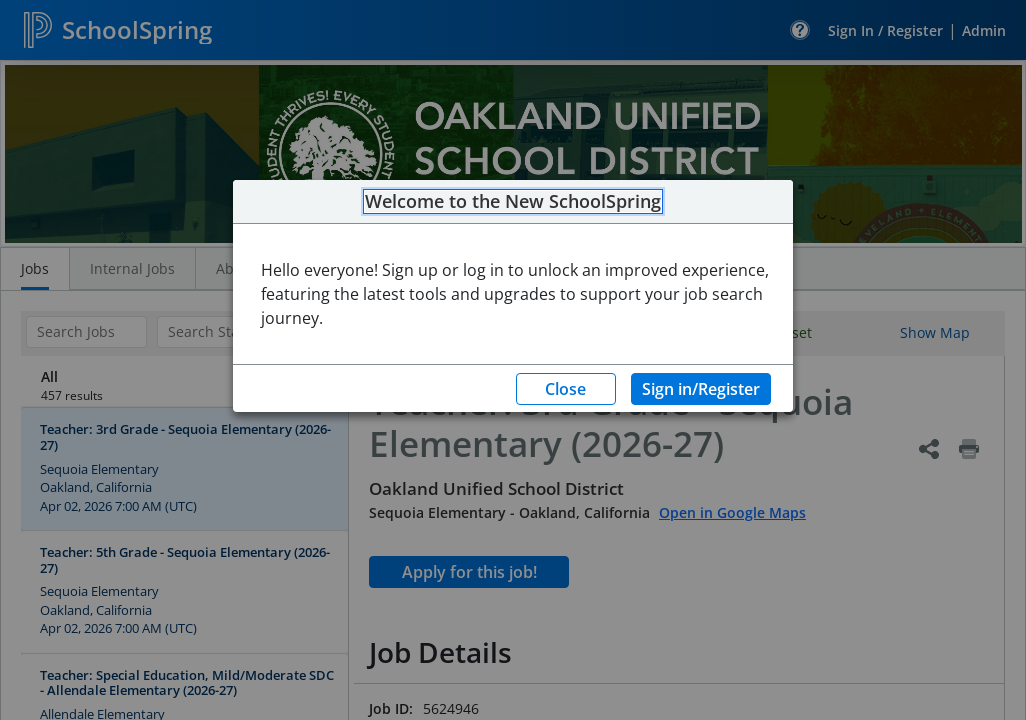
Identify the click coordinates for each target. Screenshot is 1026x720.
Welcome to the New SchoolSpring (513, 202)
